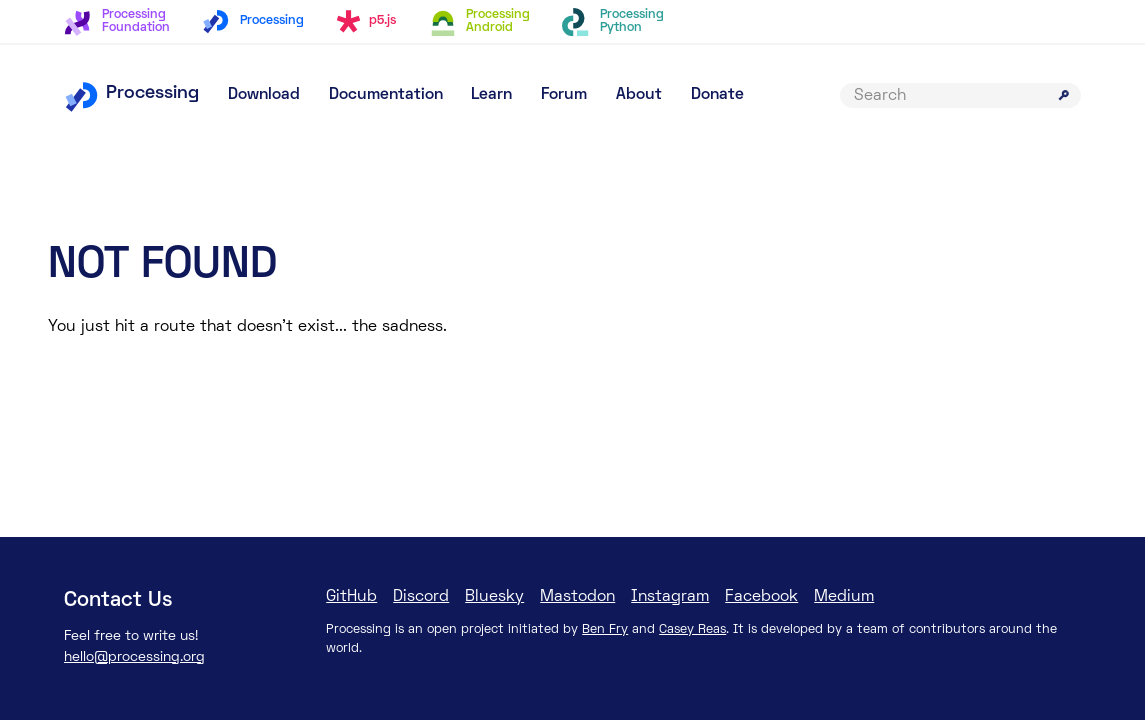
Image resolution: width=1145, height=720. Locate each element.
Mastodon (577, 597)
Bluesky (494, 597)
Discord (421, 597)
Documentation (386, 95)
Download (264, 95)
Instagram (670, 597)
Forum (564, 95)
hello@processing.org (134, 657)
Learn (491, 95)
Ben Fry (605, 630)
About (639, 95)
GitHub (351, 597)
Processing (131, 93)
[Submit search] (1064, 95)
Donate (717, 95)
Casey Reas (692, 630)
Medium (844, 597)
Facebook (761, 597)
